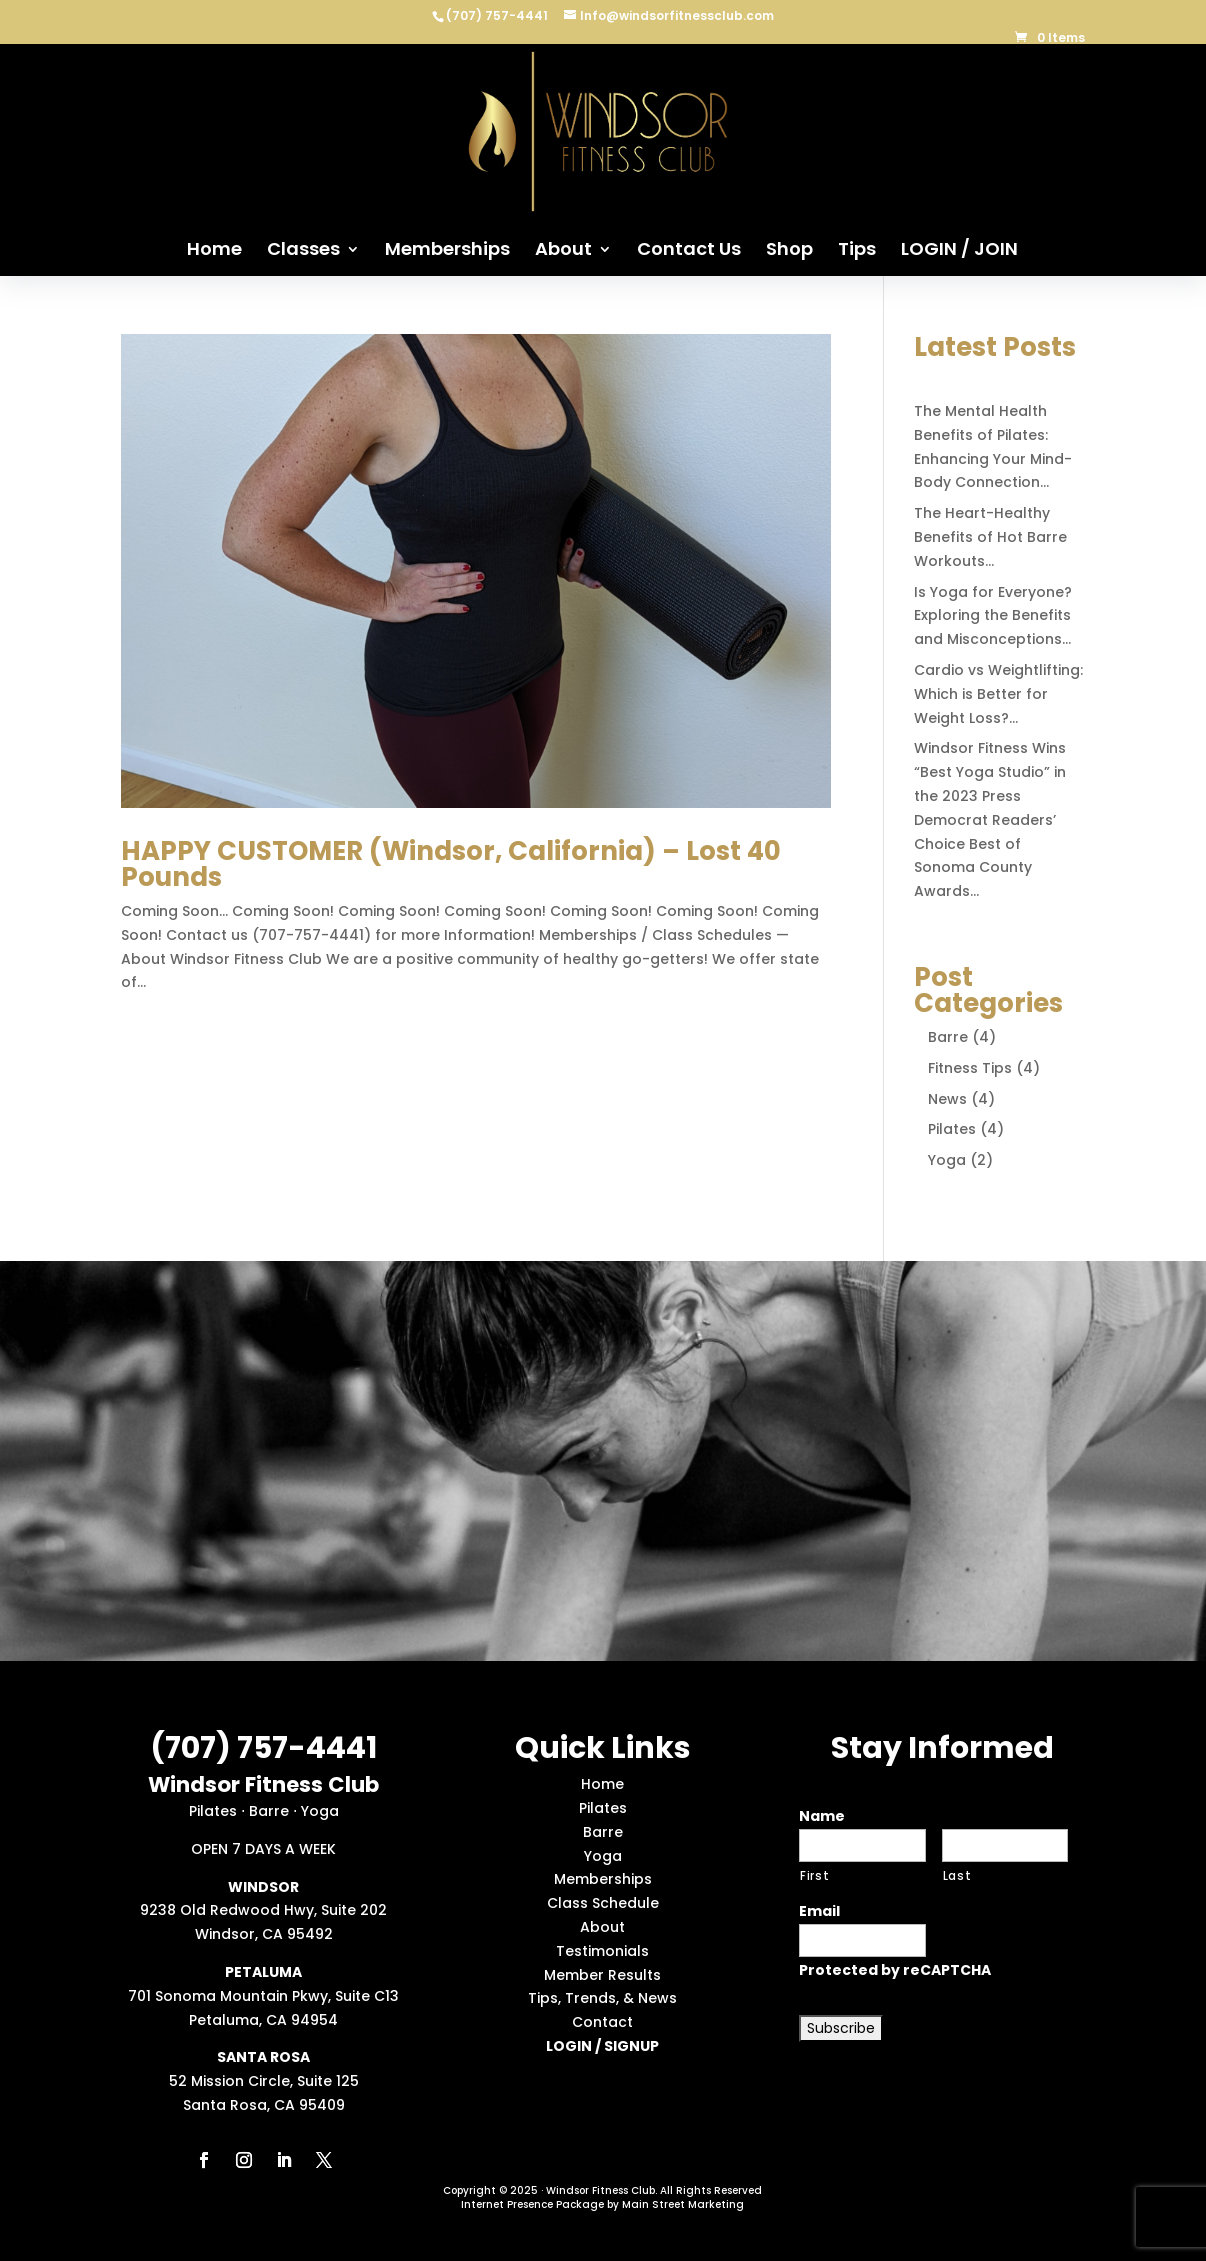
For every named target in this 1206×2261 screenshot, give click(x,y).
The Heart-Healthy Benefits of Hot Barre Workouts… (990, 537)
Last (957, 1876)
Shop (789, 251)
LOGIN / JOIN (959, 251)
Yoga (947, 1160)
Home (214, 251)
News (947, 1099)
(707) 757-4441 (498, 15)
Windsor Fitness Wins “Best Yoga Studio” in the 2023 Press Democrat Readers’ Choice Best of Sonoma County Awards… (990, 819)
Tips (857, 251)
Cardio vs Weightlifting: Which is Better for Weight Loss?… (998, 694)
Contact (602, 2022)
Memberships (447, 251)
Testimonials (602, 1951)
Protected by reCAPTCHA (895, 1970)
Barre (948, 1037)
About (563, 251)
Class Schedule (603, 1903)
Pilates (952, 1129)
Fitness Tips (970, 1068)
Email (819, 1911)
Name (822, 1816)
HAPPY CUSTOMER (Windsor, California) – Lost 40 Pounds (451, 864)
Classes (303, 251)
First (814, 1876)
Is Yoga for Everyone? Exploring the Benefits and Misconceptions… (993, 616)
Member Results (602, 1975)
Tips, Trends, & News (602, 1998)
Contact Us (689, 251)
